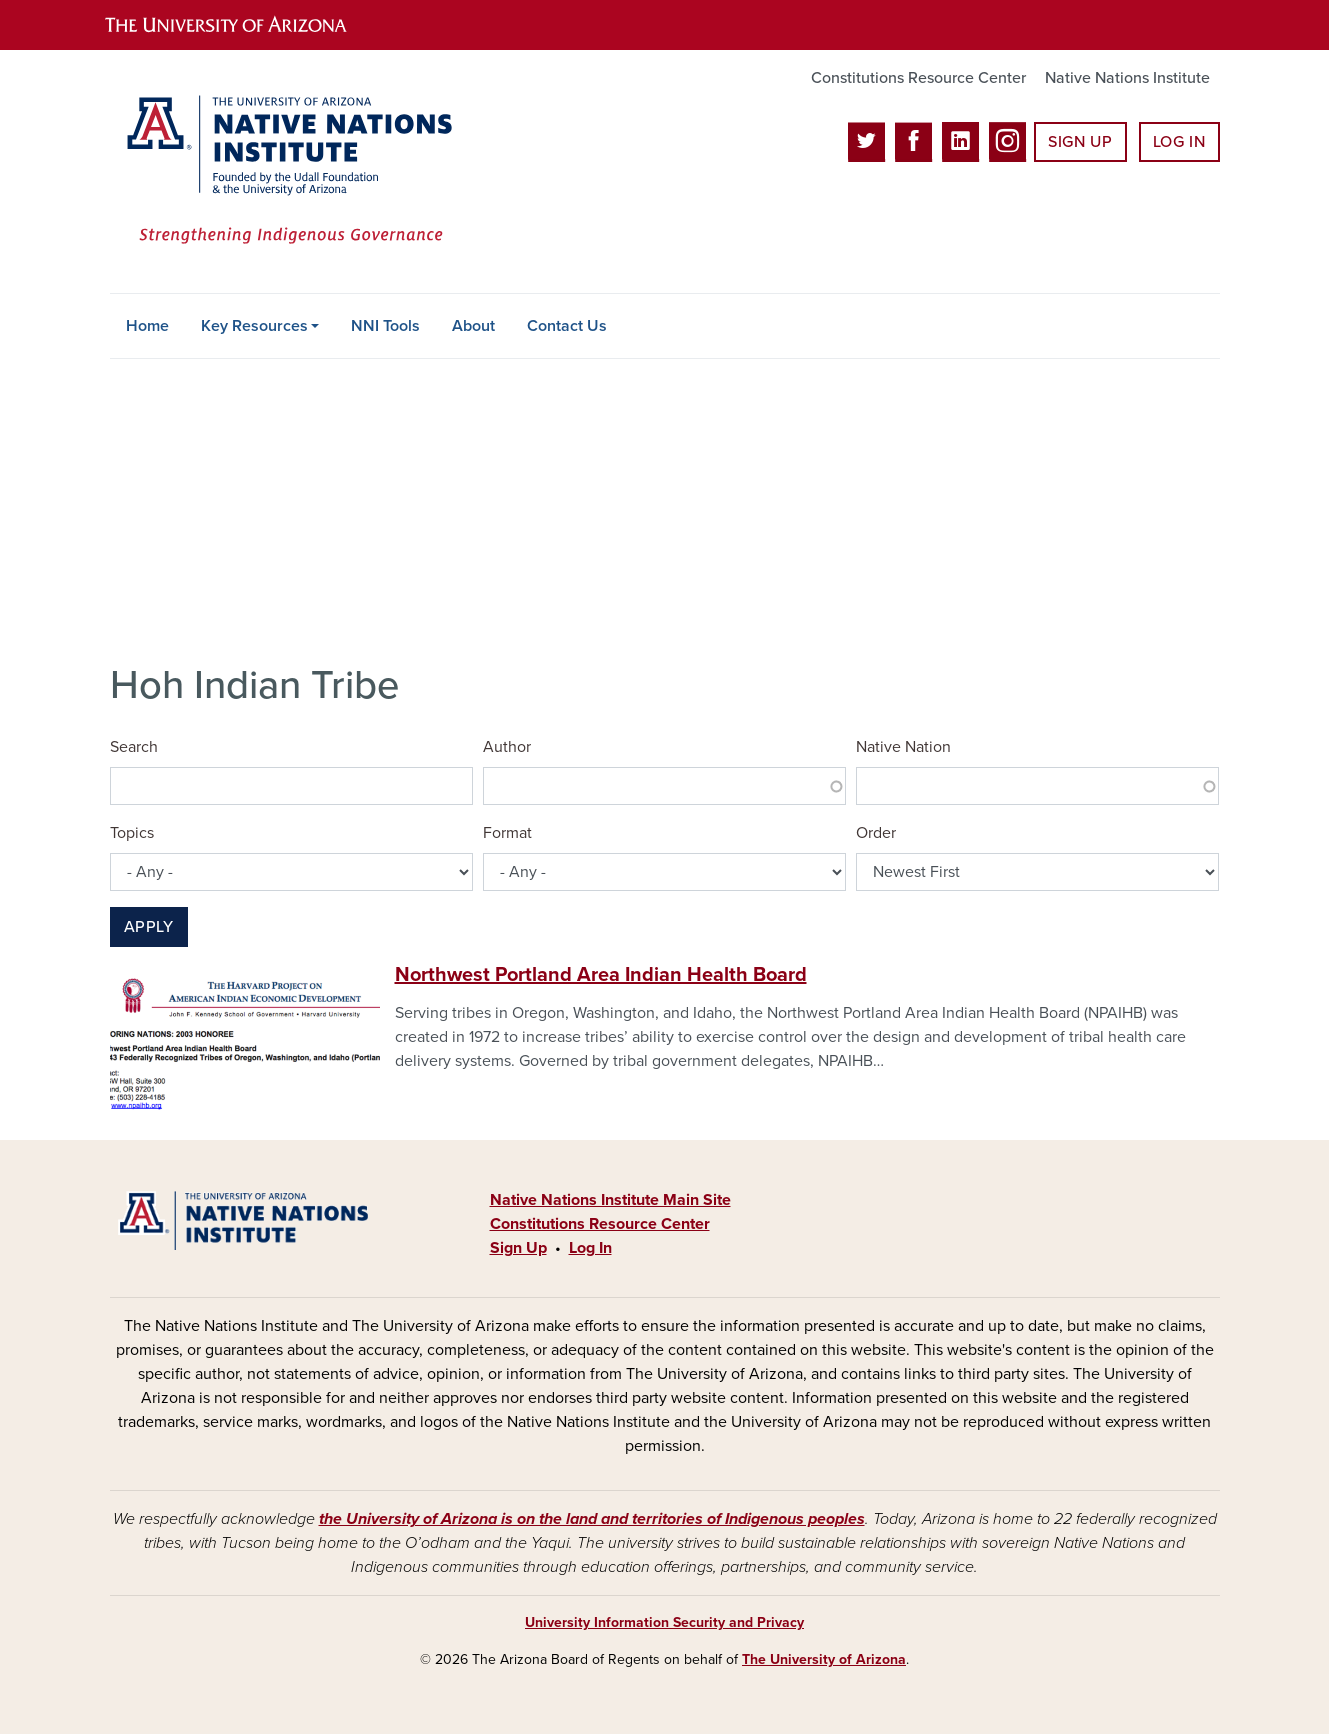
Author (507, 747)
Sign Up (1080, 142)
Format (507, 833)
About (473, 326)
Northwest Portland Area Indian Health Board (601, 975)
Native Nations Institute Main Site (610, 1200)
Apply (149, 927)
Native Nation (903, 747)
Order (876, 833)
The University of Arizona (824, 1659)
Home (147, 326)
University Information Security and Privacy (664, 1622)
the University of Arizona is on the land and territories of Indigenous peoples (592, 1519)
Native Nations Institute (1127, 78)
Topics (132, 833)
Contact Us (567, 326)
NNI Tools (385, 326)
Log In (1179, 142)
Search (134, 747)
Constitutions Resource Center (918, 78)
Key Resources (254, 326)
